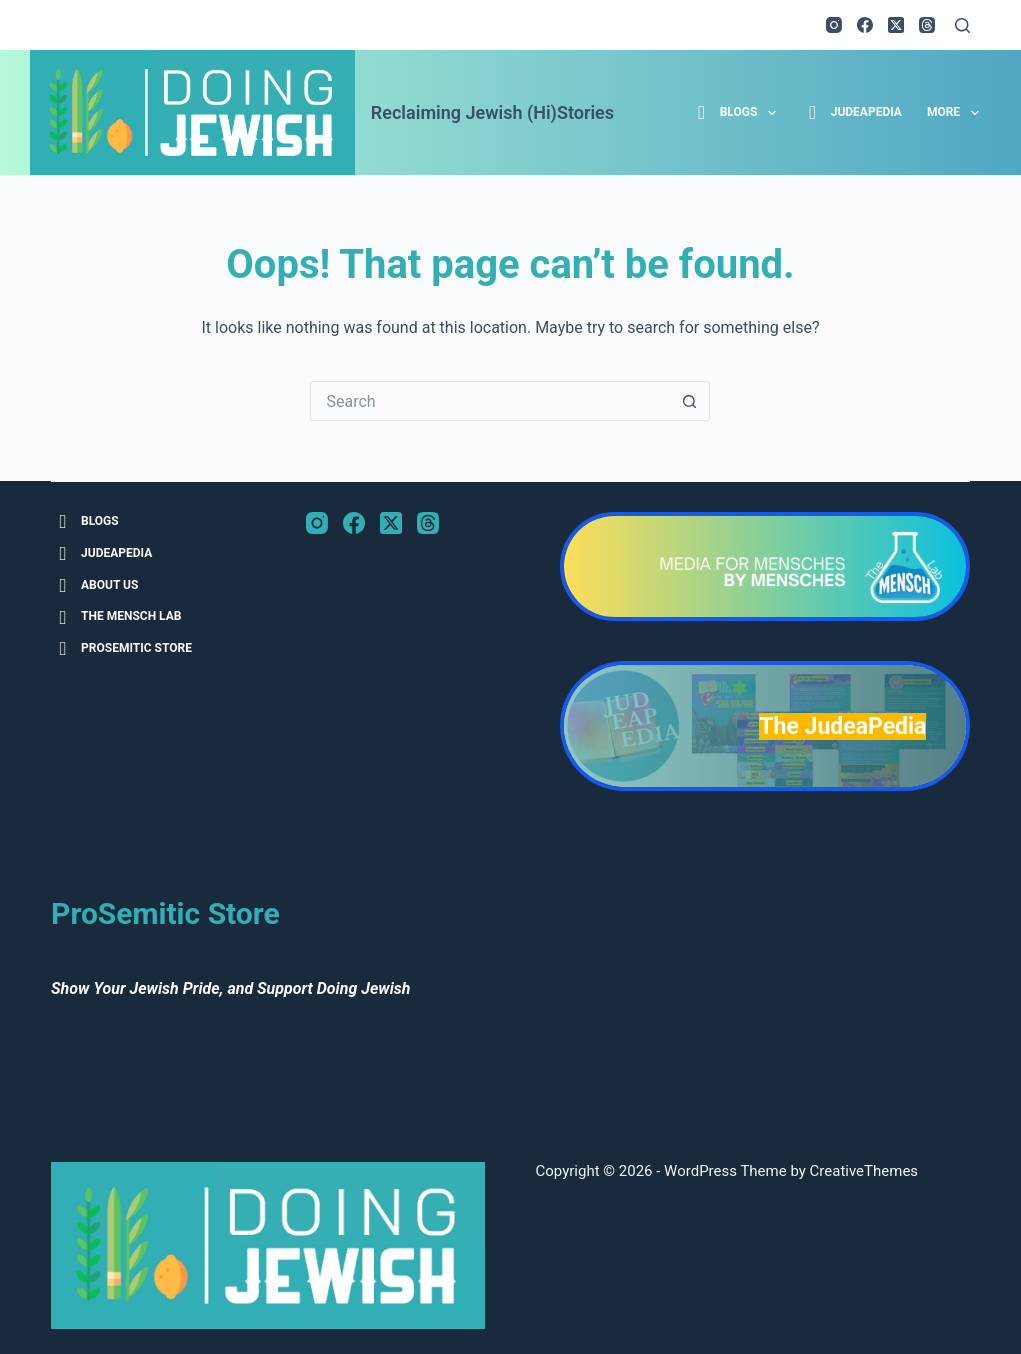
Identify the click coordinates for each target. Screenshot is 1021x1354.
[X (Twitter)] (896, 25)
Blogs (737, 113)
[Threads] (927, 25)
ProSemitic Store (121, 648)
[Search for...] (490, 401)
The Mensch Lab (116, 617)
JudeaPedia (851, 112)
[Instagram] (834, 25)
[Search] (962, 25)
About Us (94, 585)
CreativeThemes (864, 1171)
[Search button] (690, 401)
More (957, 113)
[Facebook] (865, 25)
